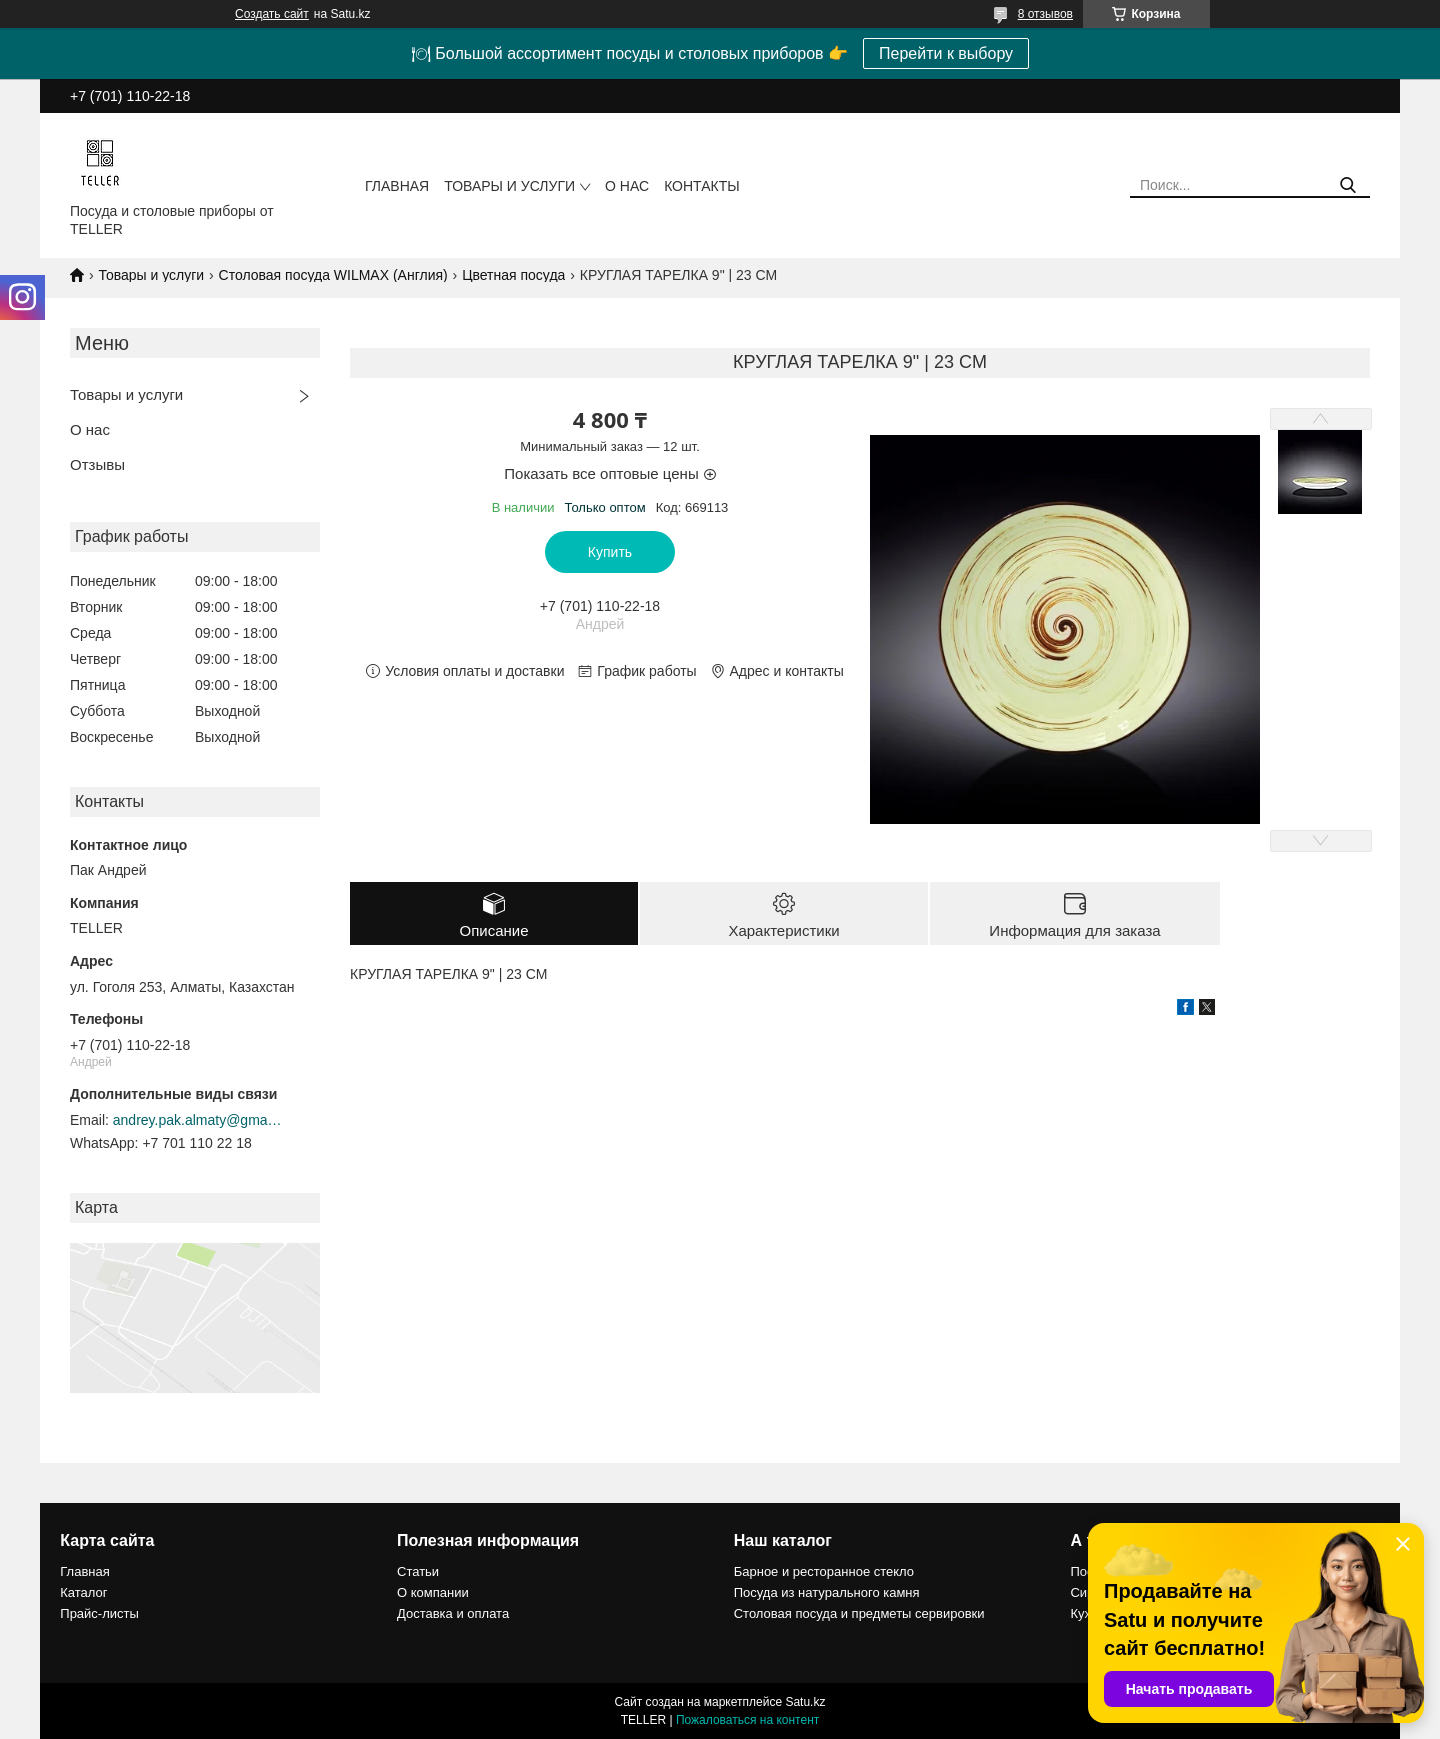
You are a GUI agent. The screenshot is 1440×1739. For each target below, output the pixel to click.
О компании (433, 1592)
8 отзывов (1045, 14)
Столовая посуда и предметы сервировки (859, 1613)
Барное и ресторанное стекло (824, 1571)
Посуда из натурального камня (827, 1592)
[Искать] (1347, 185)
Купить (610, 552)
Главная (397, 186)
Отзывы (97, 464)
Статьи (418, 1571)
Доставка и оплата (453, 1613)
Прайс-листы (99, 1613)
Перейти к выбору (946, 53)
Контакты (702, 186)
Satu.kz (805, 1702)
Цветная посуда (513, 275)
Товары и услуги (509, 186)
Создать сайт (272, 14)
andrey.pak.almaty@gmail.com (198, 1120)
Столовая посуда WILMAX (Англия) (333, 275)
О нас (627, 186)
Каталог (83, 1592)
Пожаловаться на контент (747, 1720)
